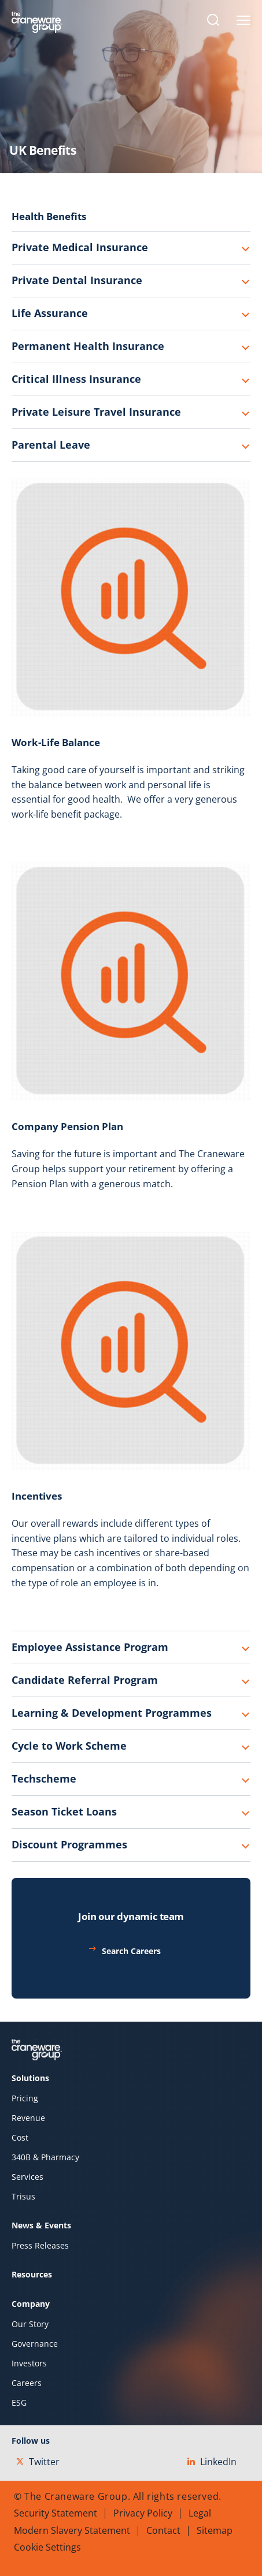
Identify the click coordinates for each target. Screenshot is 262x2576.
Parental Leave (51, 445)
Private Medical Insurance (80, 247)
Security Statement (55, 2513)
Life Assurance (50, 313)
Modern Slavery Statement (72, 2530)
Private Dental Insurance (77, 280)
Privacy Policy (142, 2513)
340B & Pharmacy (45, 2157)
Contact (163, 2530)
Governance (35, 2344)
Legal (200, 2513)
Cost (20, 2138)
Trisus (23, 2196)
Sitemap (215, 2530)
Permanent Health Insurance (88, 346)
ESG (19, 2403)
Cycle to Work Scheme (69, 1746)
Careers (27, 2383)
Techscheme (44, 1778)
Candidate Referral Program (85, 1680)
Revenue (28, 2118)
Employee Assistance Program (90, 1647)
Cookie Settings (47, 2547)
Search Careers (131, 1950)
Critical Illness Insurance (76, 379)
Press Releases (40, 2246)
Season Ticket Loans (64, 1811)
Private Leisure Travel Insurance (96, 412)
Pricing (25, 2098)
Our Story (30, 2324)
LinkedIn (212, 2461)
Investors (29, 2363)
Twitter (38, 2461)
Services (27, 2177)
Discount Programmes (69, 1844)
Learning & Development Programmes (112, 1713)
